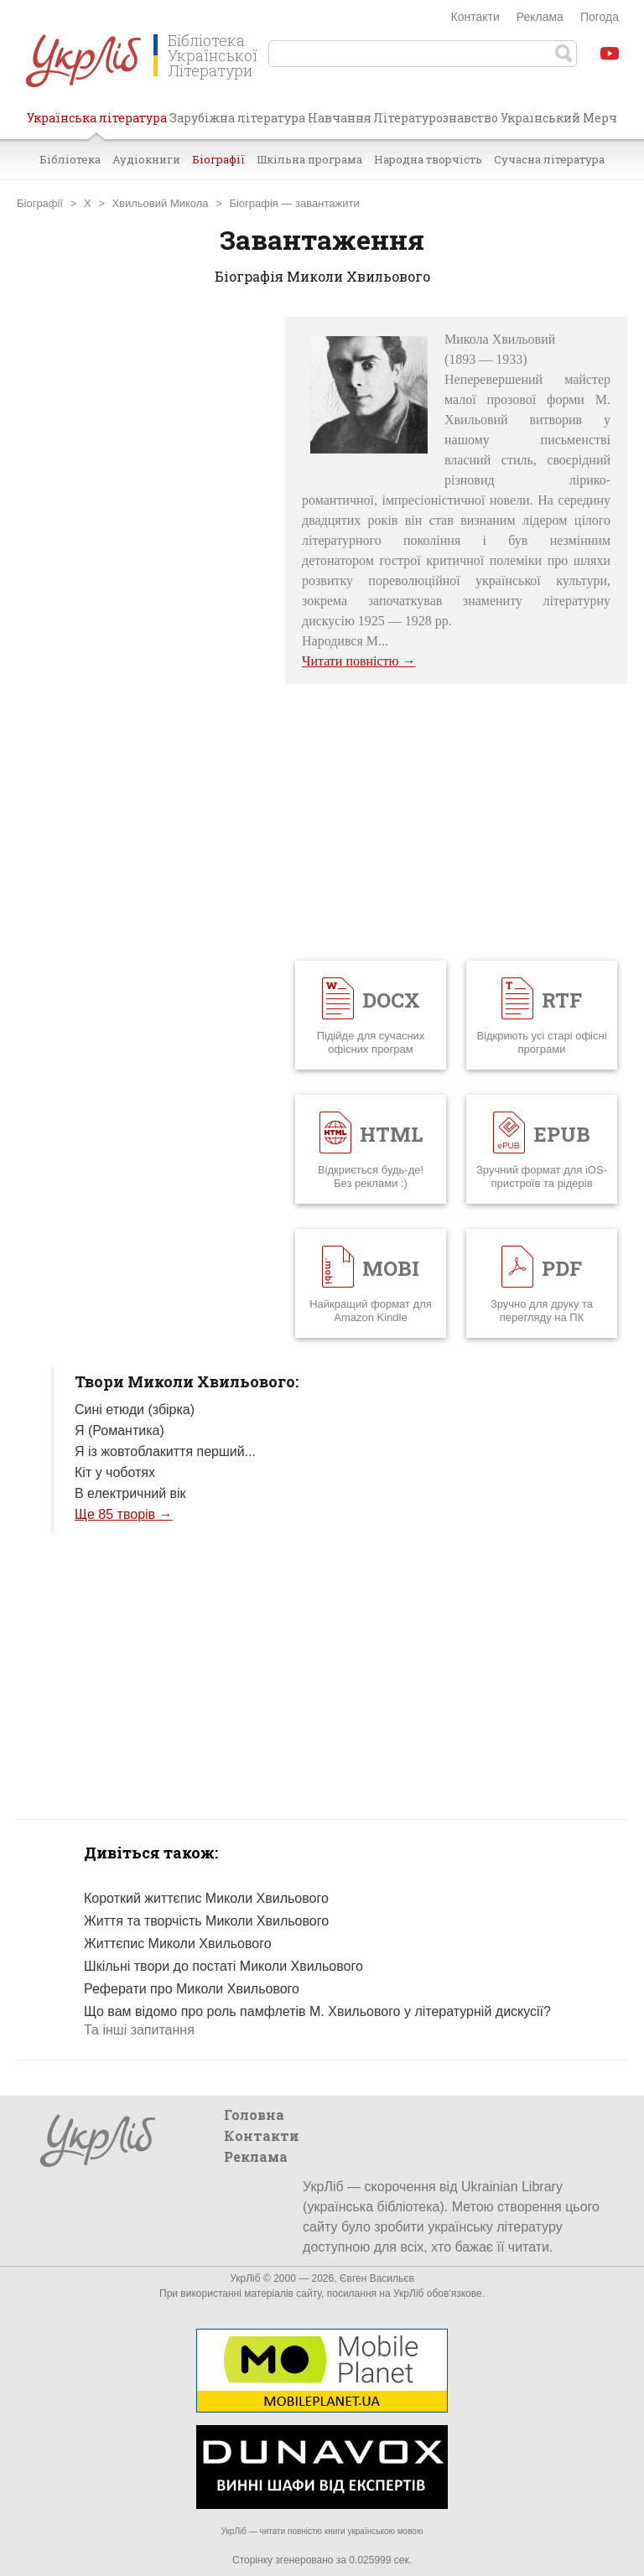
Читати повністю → (359, 661)
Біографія (253, 203)
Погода (599, 17)
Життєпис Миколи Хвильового (178, 1943)
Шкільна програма (309, 159)
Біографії (218, 159)
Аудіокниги (146, 159)
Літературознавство (435, 118)
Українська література (97, 124)
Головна (254, 2114)
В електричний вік (130, 1493)
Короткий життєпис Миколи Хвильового (206, 1898)
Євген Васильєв (377, 2278)
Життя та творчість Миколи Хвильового (206, 1921)
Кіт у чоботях (115, 1472)
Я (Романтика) (119, 1430)
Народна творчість (428, 159)
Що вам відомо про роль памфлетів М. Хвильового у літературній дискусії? (317, 2011)
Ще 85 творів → (124, 1514)
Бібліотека (70, 159)
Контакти (475, 17)
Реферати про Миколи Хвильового (191, 1989)
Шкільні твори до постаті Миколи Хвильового (223, 1966)
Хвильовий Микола (160, 203)
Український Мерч (559, 118)
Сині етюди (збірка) (135, 1409)
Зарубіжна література (237, 118)
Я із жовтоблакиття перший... (165, 1451)
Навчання (339, 118)
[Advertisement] (142, 568)
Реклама (540, 17)
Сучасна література (549, 159)
